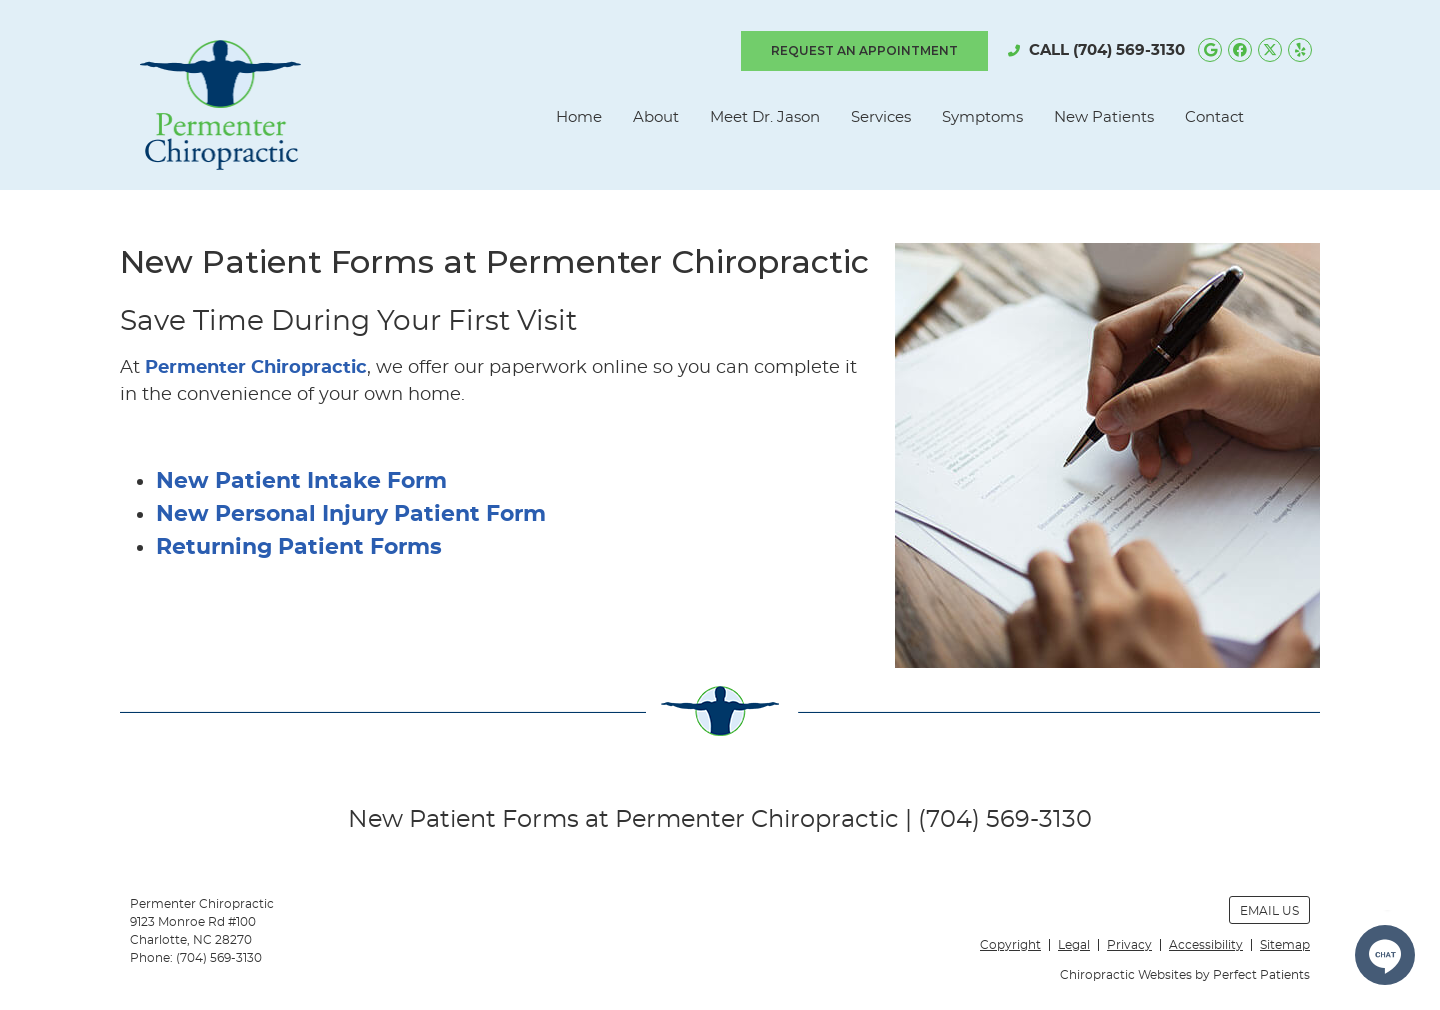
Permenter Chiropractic (256, 368)
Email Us (1269, 911)
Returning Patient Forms (299, 547)
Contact (1214, 117)
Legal (1074, 945)
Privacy (1129, 945)
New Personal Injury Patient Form (351, 514)
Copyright (1010, 945)
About (656, 117)
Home (579, 117)
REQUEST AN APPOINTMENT (864, 50)
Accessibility (1206, 945)
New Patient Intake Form (301, 481)
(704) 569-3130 (1129, 50)
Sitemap (1285, 945)
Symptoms (982, 117)
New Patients (1104, 117)
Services (881, 117)
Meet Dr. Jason (765, 117)
